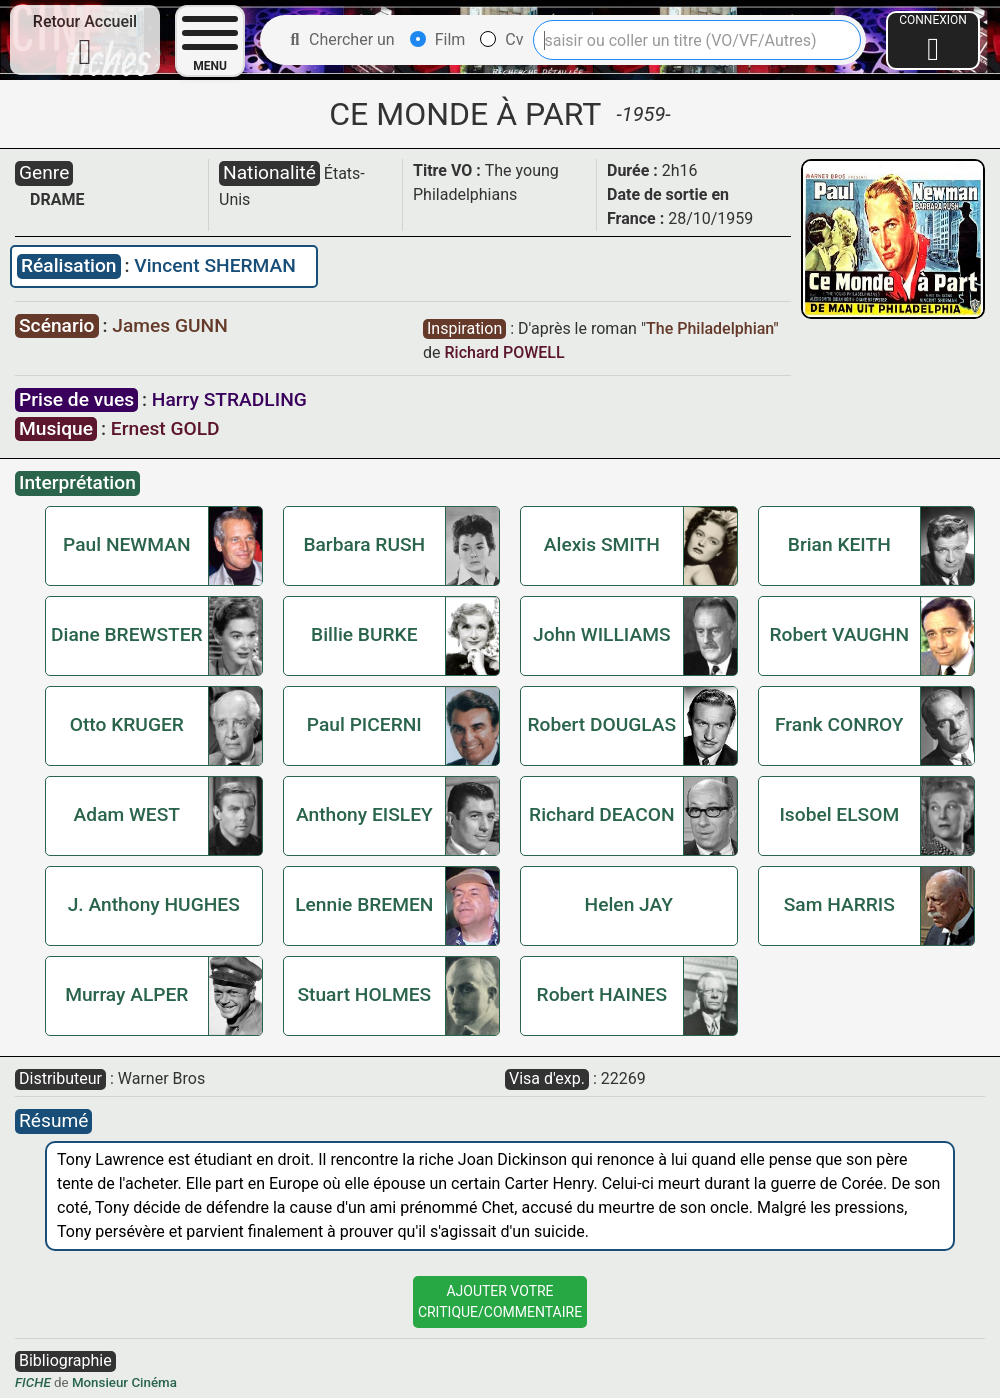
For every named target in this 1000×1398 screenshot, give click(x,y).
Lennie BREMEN (364, 904)
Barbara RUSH (364, 544)
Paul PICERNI (364, 724)
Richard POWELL (504, 352)
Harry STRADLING (229, 399)
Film (438, 39)
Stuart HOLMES (364, 994)
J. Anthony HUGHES (154, 904)
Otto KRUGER (127, 724)
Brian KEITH (839, 544)
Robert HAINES (602, 994)
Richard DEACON (601, 814)
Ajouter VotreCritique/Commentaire (500, 1301)
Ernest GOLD (165, 428)
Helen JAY (629, 904)
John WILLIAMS (601, 634)
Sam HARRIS (839, 904)
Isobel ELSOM (839, 814)
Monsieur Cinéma (124, 1382)
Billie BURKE (364, 634)
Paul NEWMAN (126, 544)
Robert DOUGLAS (601, 724)
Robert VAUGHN (840, 634)
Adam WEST (127, 814)
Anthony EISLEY (364, 814)
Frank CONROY (839, 724)
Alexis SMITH (602, 544)
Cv (501, 39)
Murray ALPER (126, 994)
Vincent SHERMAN (215, 265)
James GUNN (170, 325)
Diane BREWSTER (127, 634)
